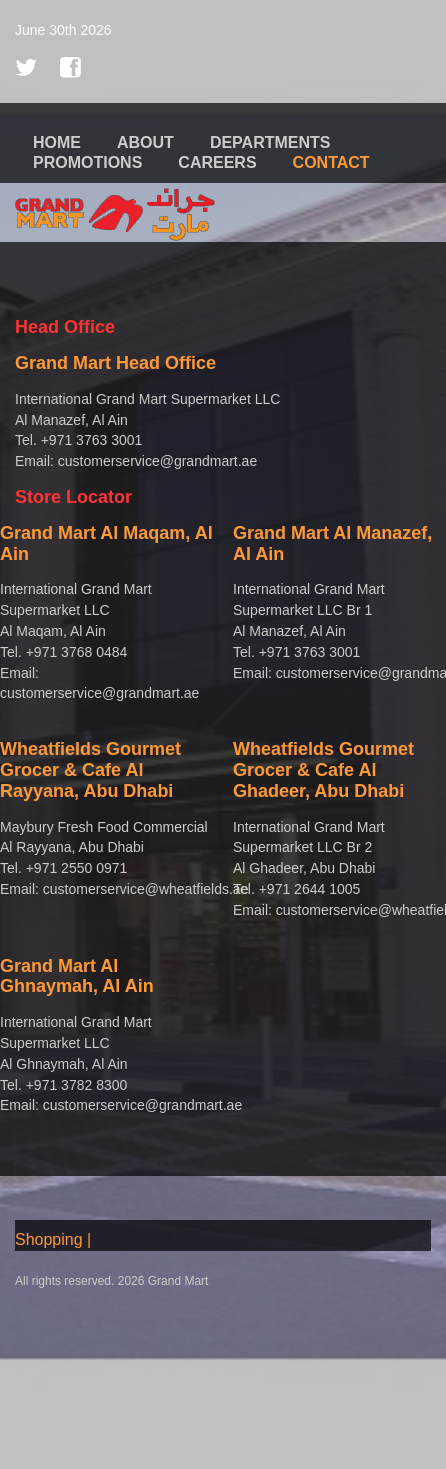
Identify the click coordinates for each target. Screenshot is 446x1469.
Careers (217, 162)
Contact (331, 162)
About (145, 142)
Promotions (87, 162)
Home (57, 142)
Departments (270, 142)
